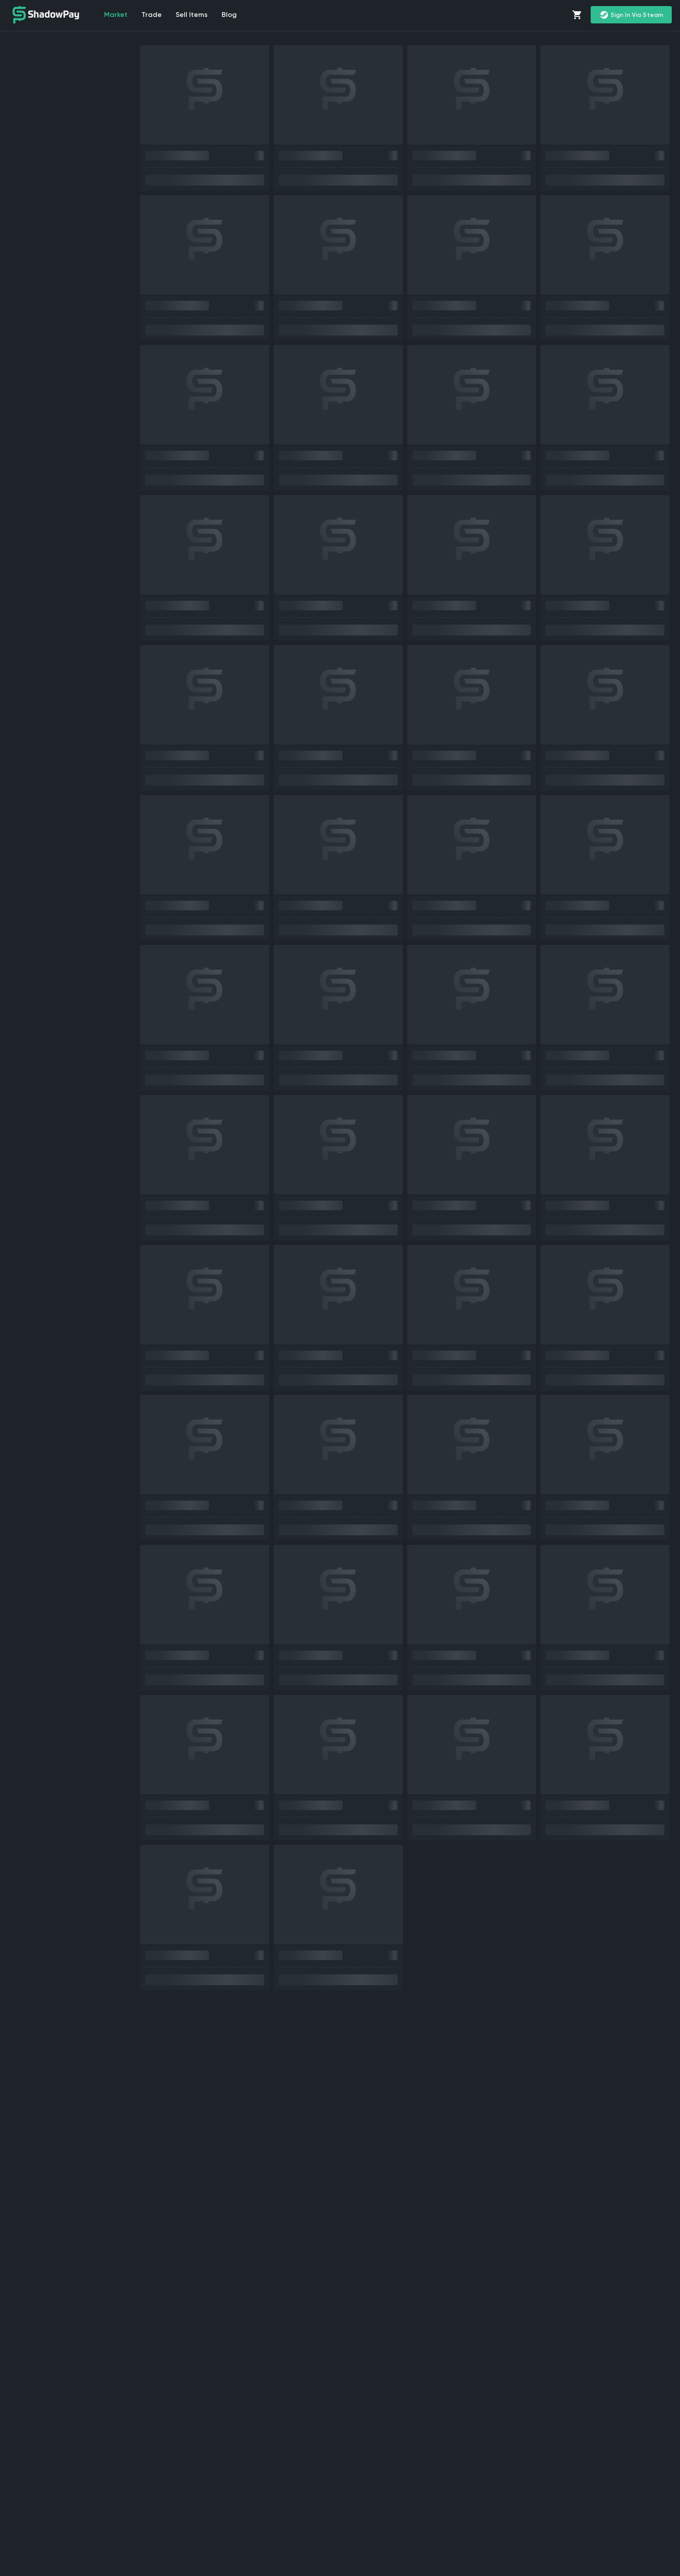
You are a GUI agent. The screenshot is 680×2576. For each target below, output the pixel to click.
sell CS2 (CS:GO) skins (113, 2360)
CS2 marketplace (522, 2360)
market (116, 15)
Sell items (192, 15)
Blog (229, 15)
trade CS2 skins (607, 2464)
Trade (152, 15)
